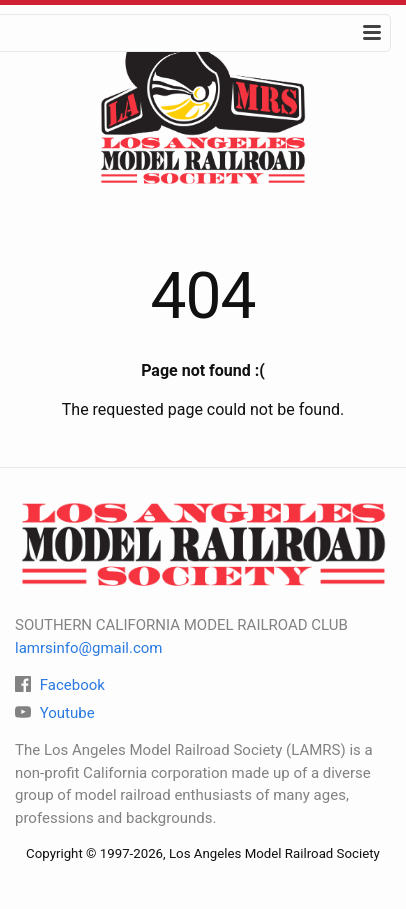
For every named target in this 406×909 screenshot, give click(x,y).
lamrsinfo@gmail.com (89, 648)
